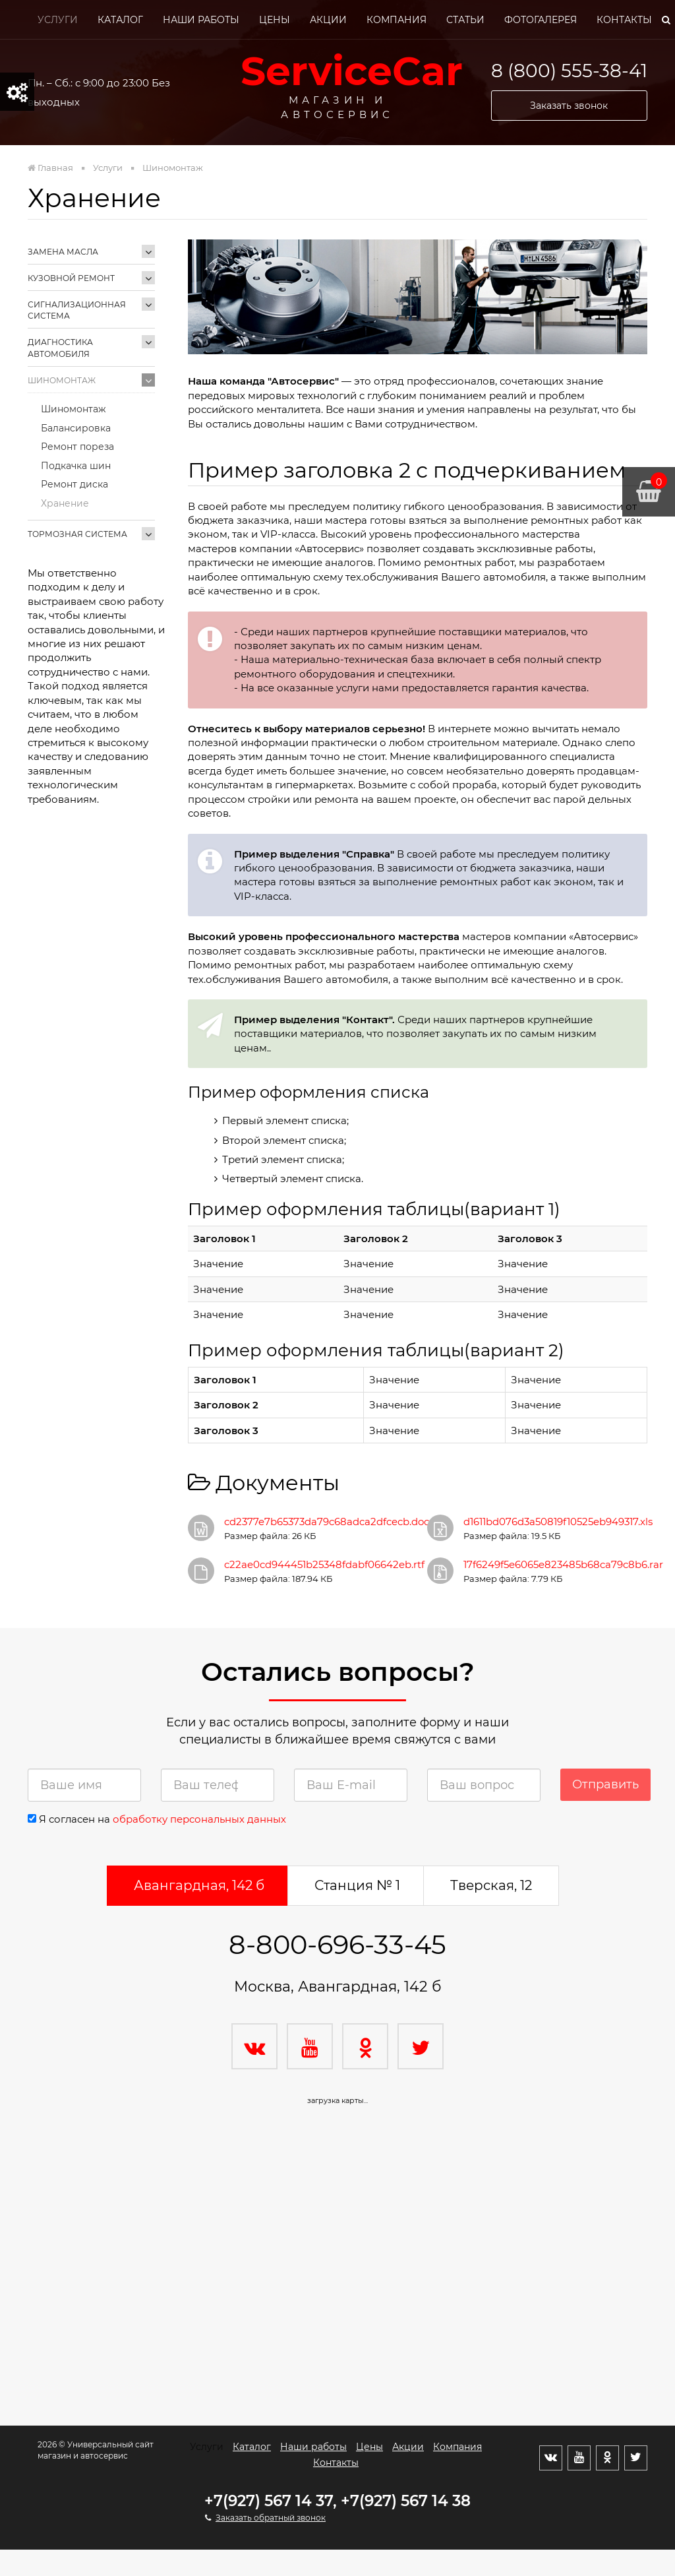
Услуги (58, 20)
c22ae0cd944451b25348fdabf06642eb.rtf (324, 1564)
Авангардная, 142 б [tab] (199, 1885)
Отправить (605, 1784)
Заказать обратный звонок (271, 2518)
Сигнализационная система (77, 310)
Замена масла (63, 252)
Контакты (624, 20)
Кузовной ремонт (71, 278)
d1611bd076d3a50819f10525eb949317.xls (558, 1521)
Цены (274, 20)
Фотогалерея (540, 20)
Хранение (65, 503)
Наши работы (201, 20)
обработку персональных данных (199, 1819)
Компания (396, 20)
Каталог (120, 20)
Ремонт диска (74, 484)
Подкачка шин (76, 466)
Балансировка (76, 428)
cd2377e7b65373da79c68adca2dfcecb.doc (326, 1521)
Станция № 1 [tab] (357, 1885)
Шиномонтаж (62, 380)
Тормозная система (77, 534)
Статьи (465, 20)
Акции (328, 20)
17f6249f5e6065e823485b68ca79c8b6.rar (563, 1564)
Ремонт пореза (77, 447)
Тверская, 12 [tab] (491, 1885)
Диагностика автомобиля (60, 347)
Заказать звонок (569, 105)
